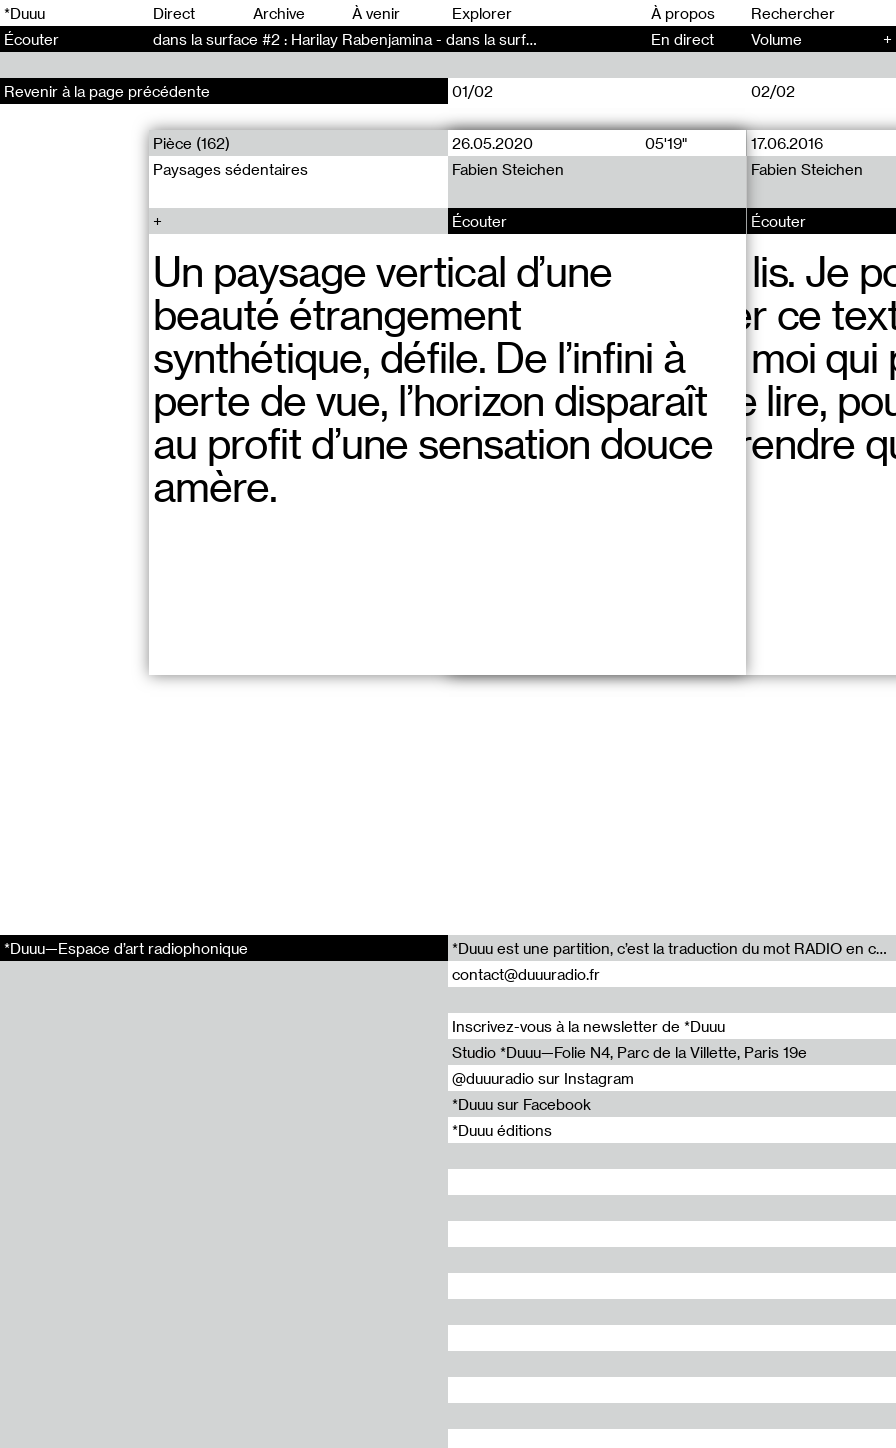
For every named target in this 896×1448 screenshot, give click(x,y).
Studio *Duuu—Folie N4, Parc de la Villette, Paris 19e (629, 1052)
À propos (683, 13)
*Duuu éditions (502, 1130)
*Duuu (24, 13)
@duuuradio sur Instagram (543, 1078)
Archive (279, 13)
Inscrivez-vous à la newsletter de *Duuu (588, 1026)
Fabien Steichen (508, 169)
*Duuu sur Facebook (521, 1104)
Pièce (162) (191, 143)
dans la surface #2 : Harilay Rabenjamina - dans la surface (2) (363, 39)
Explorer (482, 13)
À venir (376, 13)
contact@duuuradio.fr (526, 974)
